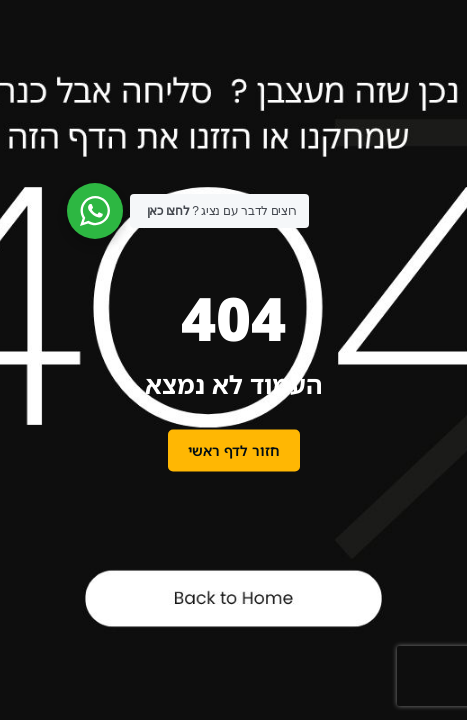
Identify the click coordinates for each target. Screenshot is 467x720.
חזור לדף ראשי (234, 450)
